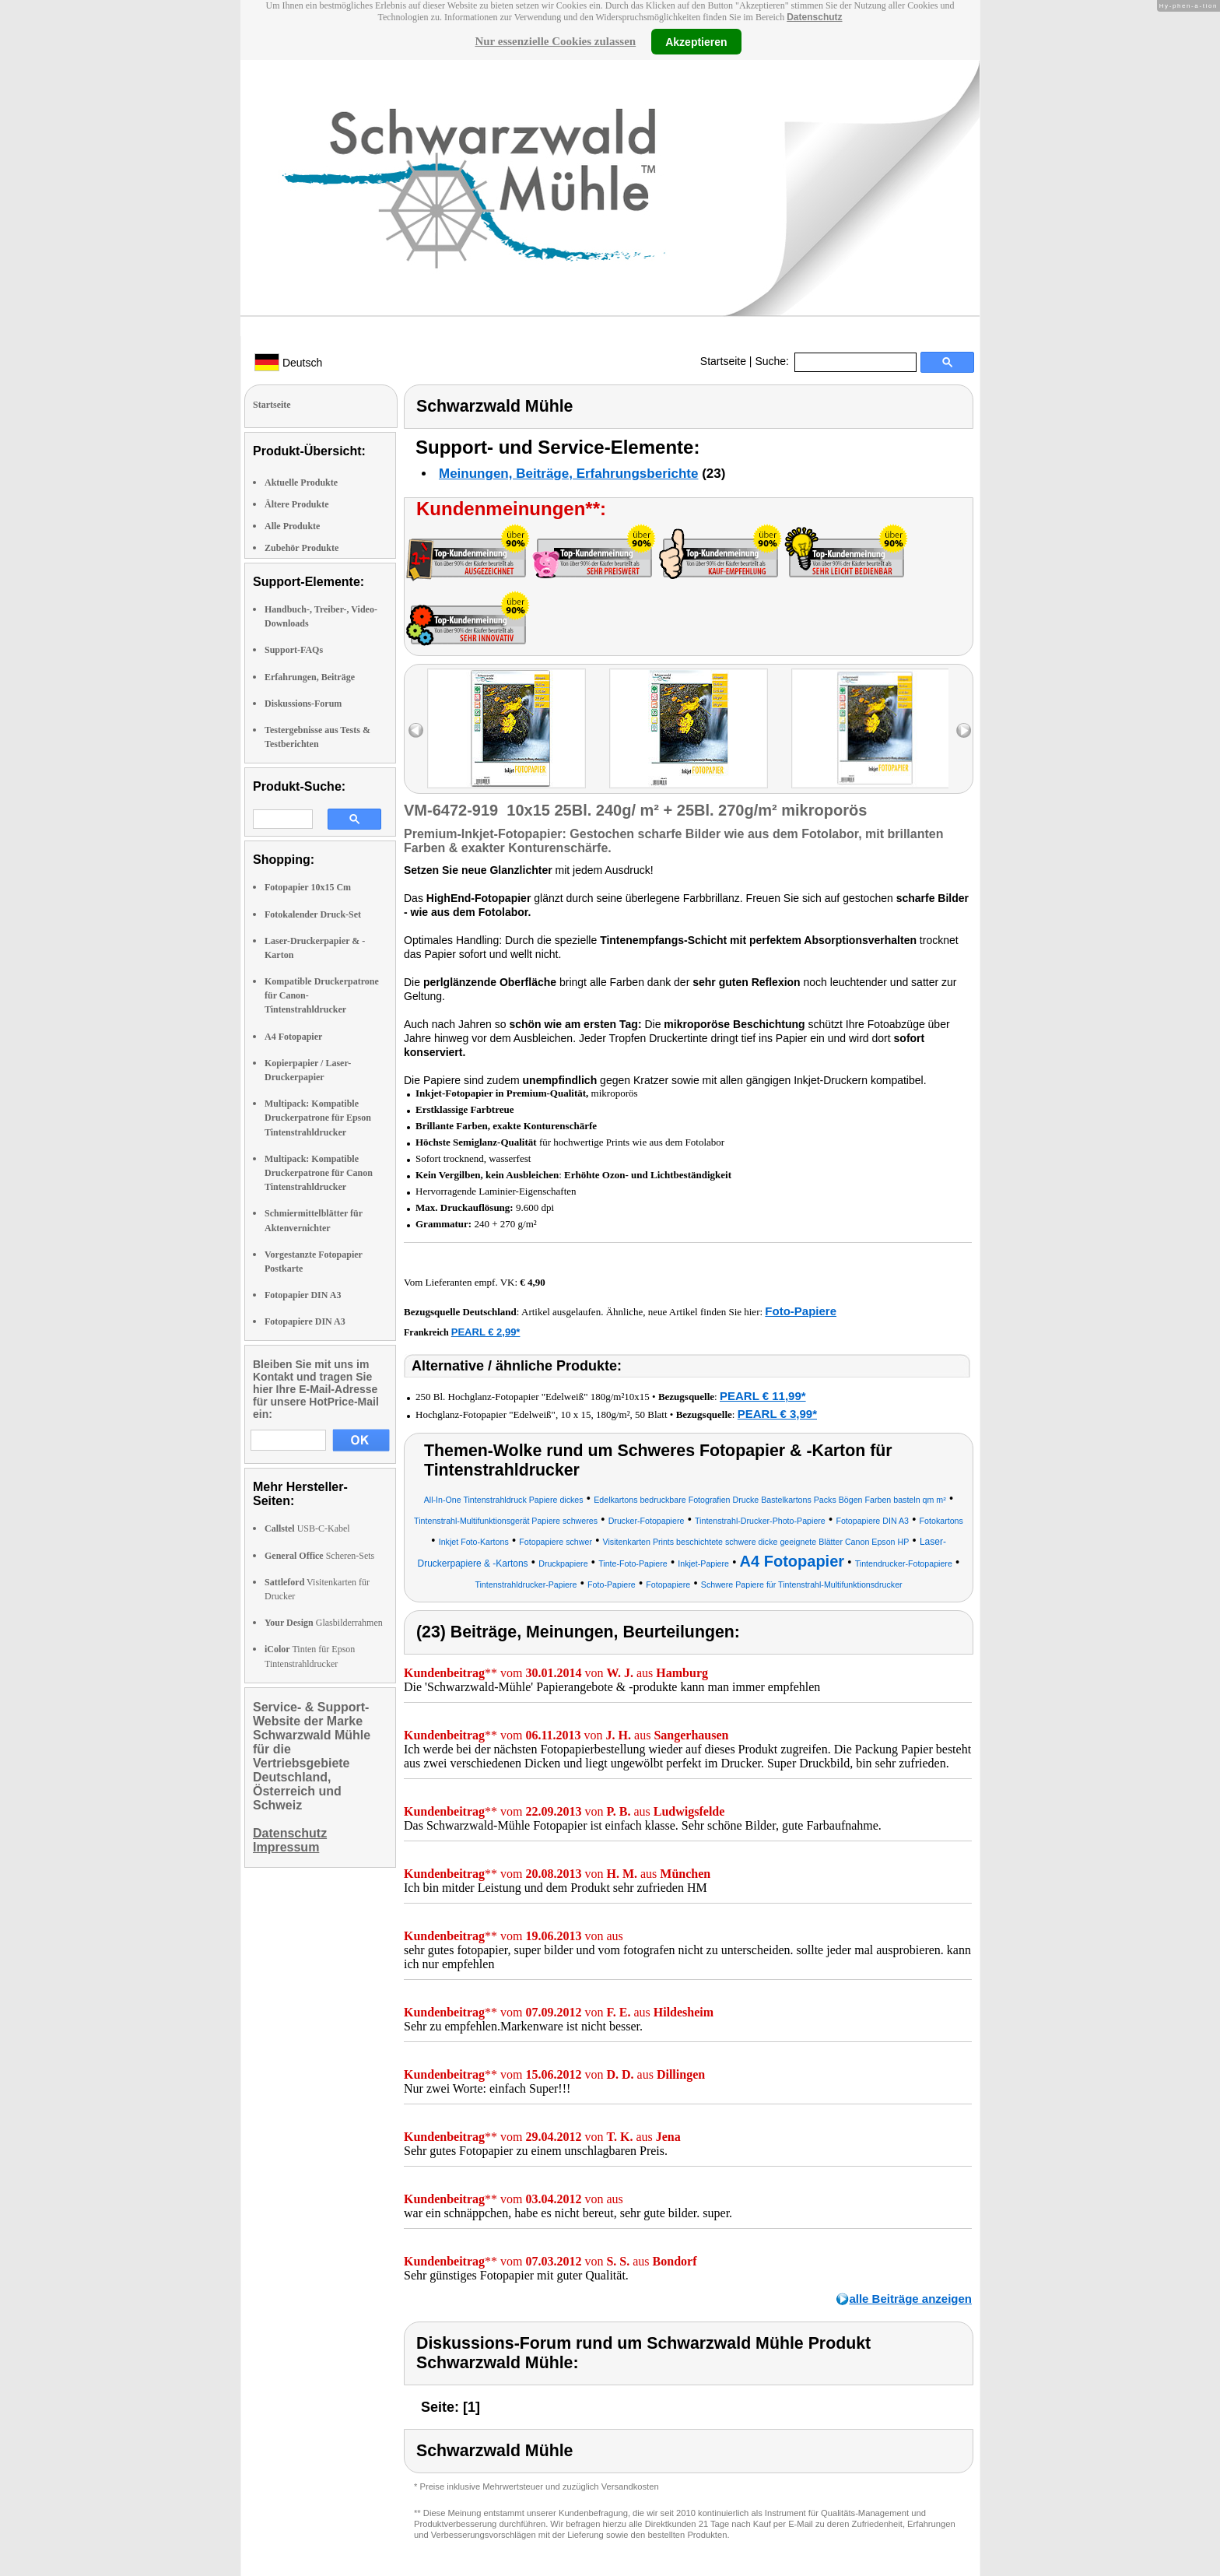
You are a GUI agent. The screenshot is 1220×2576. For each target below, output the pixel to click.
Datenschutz (814, 17)
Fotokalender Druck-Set (313, 914)
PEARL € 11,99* (763, 1395)
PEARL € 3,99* (777, 1413)
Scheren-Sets (319, 1555)
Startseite (723, 361)
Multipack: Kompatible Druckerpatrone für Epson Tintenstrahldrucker (318, 1117)
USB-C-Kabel (307, 1528)
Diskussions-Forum (303, 703)
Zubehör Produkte (301, 547)
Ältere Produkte (297, 504)
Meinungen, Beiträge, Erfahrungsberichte (568, 473)
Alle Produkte (292, 526)
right (963, 730)
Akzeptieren (696, 41)
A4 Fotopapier (293, 1036)
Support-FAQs (294, 649)
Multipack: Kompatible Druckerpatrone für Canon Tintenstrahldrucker (319, 1172)
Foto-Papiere (800, 1311)
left (415, 730)
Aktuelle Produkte (301, 482)
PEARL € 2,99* (486, 1332)
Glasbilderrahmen (324, 1622)
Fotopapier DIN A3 (303, 1295)
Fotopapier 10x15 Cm (308, 887)
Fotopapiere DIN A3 (305, 1321)
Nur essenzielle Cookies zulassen (555, 41)
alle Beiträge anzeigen (910, 2298)
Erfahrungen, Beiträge (310, 677)
